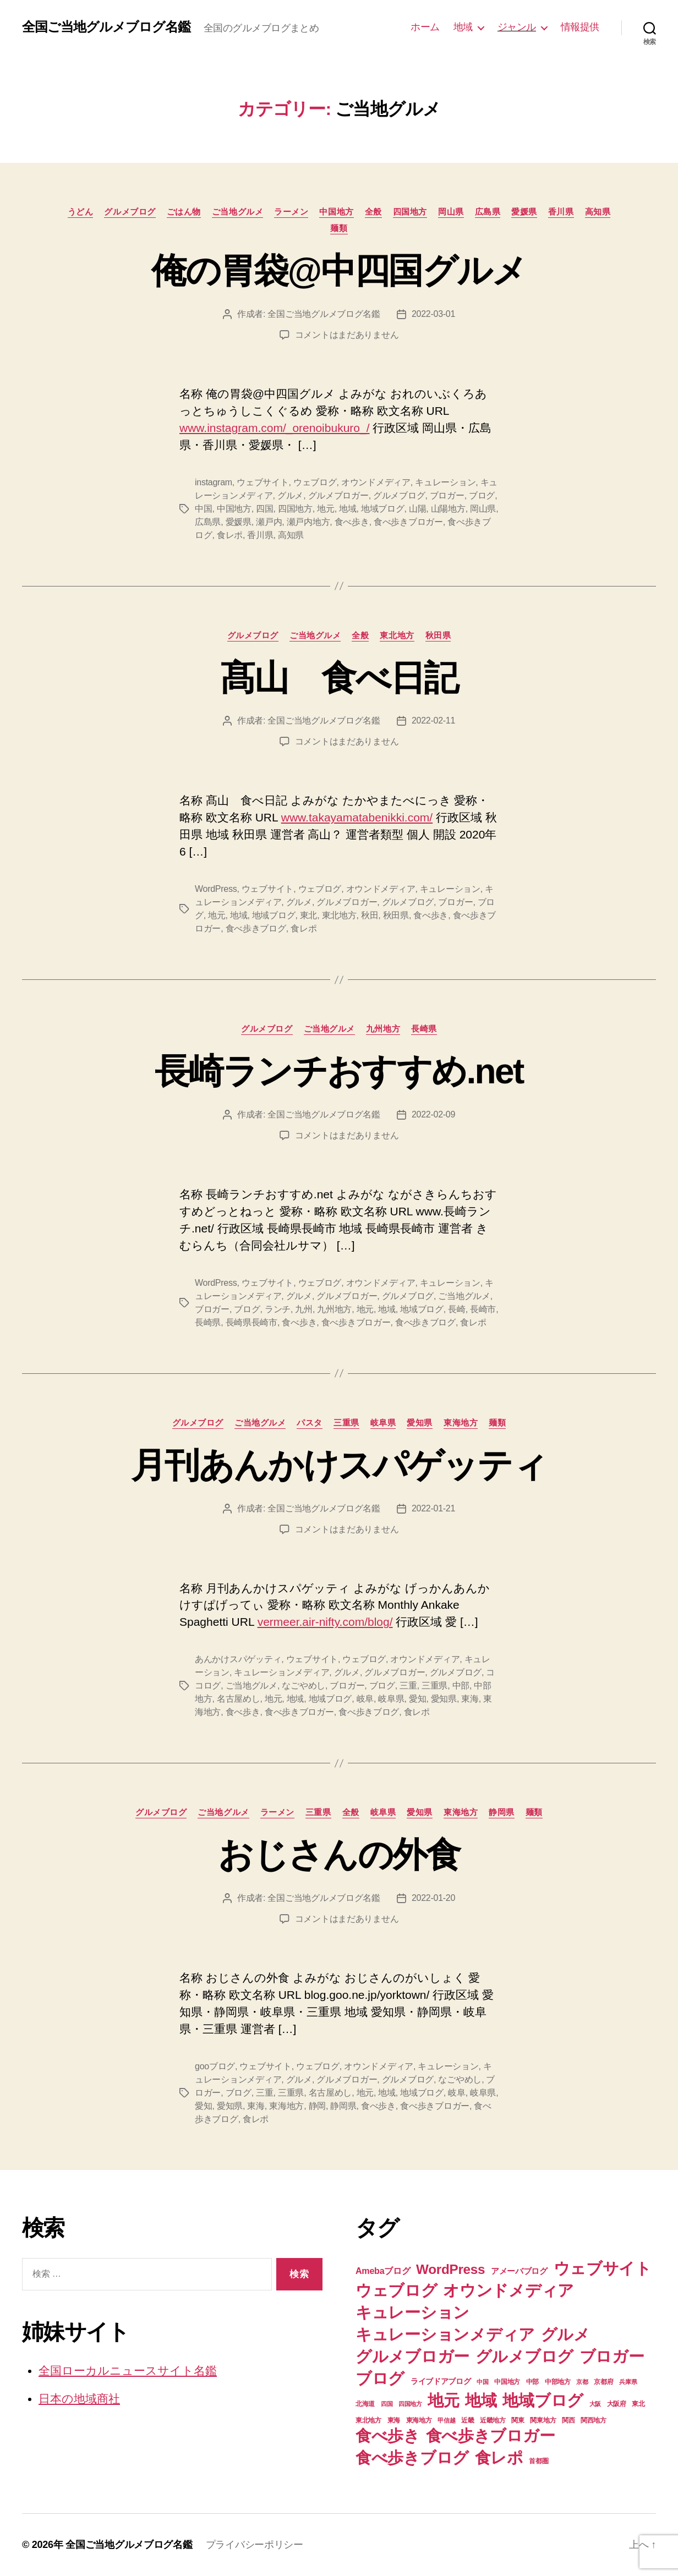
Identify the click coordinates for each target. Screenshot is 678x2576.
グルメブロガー (338, 495)
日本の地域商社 (79, 2398)
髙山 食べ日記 (338, 678)
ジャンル (516, 26)
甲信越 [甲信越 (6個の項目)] (446, 2420)
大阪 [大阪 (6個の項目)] (595, 2403)
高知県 (598, 211)
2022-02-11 (433, 720)
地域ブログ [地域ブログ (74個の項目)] (542, 2400)
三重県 (346, 1422)
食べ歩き (352, 522)
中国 (203, 508)
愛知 (417, 1698)
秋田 (369, 915)
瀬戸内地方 (308, 522)
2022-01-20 (433, 1898)
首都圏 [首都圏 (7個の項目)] (538, 2461)
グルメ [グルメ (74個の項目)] (565, 2334)
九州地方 (383, 1028)
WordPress (216, 889)
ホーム (425, 26)
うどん (81, 211)
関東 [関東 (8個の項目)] (517, 2420)
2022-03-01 (433, 314)
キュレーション (445, 482)
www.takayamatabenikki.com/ (357, 817)
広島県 (488, 211)
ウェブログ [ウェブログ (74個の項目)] (397, 2290)
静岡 (317, 2106)
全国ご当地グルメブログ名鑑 (106, 27)
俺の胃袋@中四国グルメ (338, 271)
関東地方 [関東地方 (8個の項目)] (543, 2420)
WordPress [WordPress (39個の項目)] (450, 2269)
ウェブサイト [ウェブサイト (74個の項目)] (603, 2268)
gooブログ (215, 2066)
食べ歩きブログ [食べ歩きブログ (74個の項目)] (412, 2457)
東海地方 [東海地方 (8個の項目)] (419, 2420)
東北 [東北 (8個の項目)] (638, 2404)
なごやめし (303, 1685)
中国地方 (336, 211)
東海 (469, 1698)
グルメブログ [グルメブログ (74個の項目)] (524, 2356)
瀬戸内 (269, 522)
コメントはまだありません (347, 334)
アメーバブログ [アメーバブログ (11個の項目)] (519, 2271)
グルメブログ (129, 211)
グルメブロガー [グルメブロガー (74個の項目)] (412, 2356)
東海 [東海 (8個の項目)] (393, 2420)
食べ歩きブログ (256, 928)
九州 (303, 1309)
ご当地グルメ (237, 211)
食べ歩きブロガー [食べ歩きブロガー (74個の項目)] (490, 2435)
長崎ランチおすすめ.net (339, 1071)
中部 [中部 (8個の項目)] (532, 2382)
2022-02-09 (433, 1114)
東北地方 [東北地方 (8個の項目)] (368, 2420)
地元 (325, 508)
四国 (264, 508)
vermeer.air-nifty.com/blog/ (325, 1621)
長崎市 (483, 1309)
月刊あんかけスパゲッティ (339, 1465)
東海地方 (461, 1422)
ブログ (482, 495)
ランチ (278, 1309)
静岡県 (502, 1812)
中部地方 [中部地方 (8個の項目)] (558, 2382)
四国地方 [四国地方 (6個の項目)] (410, 2403)
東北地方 (397, 635)
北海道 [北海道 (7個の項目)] (365, 2403)
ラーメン (291, 211)
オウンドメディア (376, 482)
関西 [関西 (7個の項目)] (568, 2420)
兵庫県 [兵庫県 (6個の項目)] (628, 2381)
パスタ (309, 1422)
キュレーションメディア (281, 1672)
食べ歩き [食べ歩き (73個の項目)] (388, 2436)
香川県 (561, 211)
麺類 (338, 228)
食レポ (230, 535)
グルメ (290, 495)
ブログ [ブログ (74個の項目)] (380, 2378)
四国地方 (410, 211)
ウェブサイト (262, 482)
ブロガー (447, 495)
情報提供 (580, 26)
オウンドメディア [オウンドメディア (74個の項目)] (508, 2290)
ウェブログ (315, 482)
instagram (213, 482)
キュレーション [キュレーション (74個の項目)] (412, 2312)
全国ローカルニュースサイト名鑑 (128, 2370)
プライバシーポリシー (254, 2544)
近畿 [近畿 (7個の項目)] (467, 2420)
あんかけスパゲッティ (238, 1659)
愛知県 (420, 1422)
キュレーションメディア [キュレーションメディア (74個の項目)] (445, 2334)
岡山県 (451, 211)
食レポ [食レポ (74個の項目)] (499, 2457)
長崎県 (424, 1028)
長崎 (456, 1309)
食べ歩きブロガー (408, 522)
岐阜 (365, 1698)
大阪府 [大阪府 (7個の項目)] (616, 2403)
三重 (408, 1685)
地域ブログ (382, 508)
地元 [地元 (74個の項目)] (443, 2400)
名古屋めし (238, 1698)
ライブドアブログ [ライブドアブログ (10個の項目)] (441, 2381)
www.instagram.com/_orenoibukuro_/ (274, 427)
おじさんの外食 (339, 1855)
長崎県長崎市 (251, 1322)
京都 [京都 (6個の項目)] (582, 2381)
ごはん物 (184, 211)
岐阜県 (383, 1422)
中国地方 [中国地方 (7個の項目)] (507, 2381)
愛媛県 (524, 211)
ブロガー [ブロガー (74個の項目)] (611, 2356)
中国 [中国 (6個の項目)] (482, 2381)
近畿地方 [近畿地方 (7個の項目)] (493, 2420)
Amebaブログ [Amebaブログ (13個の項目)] (383, 2271)
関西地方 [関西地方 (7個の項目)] (593, 2420)
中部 (460, 1685)
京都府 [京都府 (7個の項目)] (603, 2381)
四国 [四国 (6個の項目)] (386, 2403)
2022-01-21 (433, 1508)
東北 (308, 915)
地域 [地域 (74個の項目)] (480, 2400)
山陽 (417, 508)
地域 (463, 26)
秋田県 (438, 635)
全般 (373, 211)
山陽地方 (448, 508)
